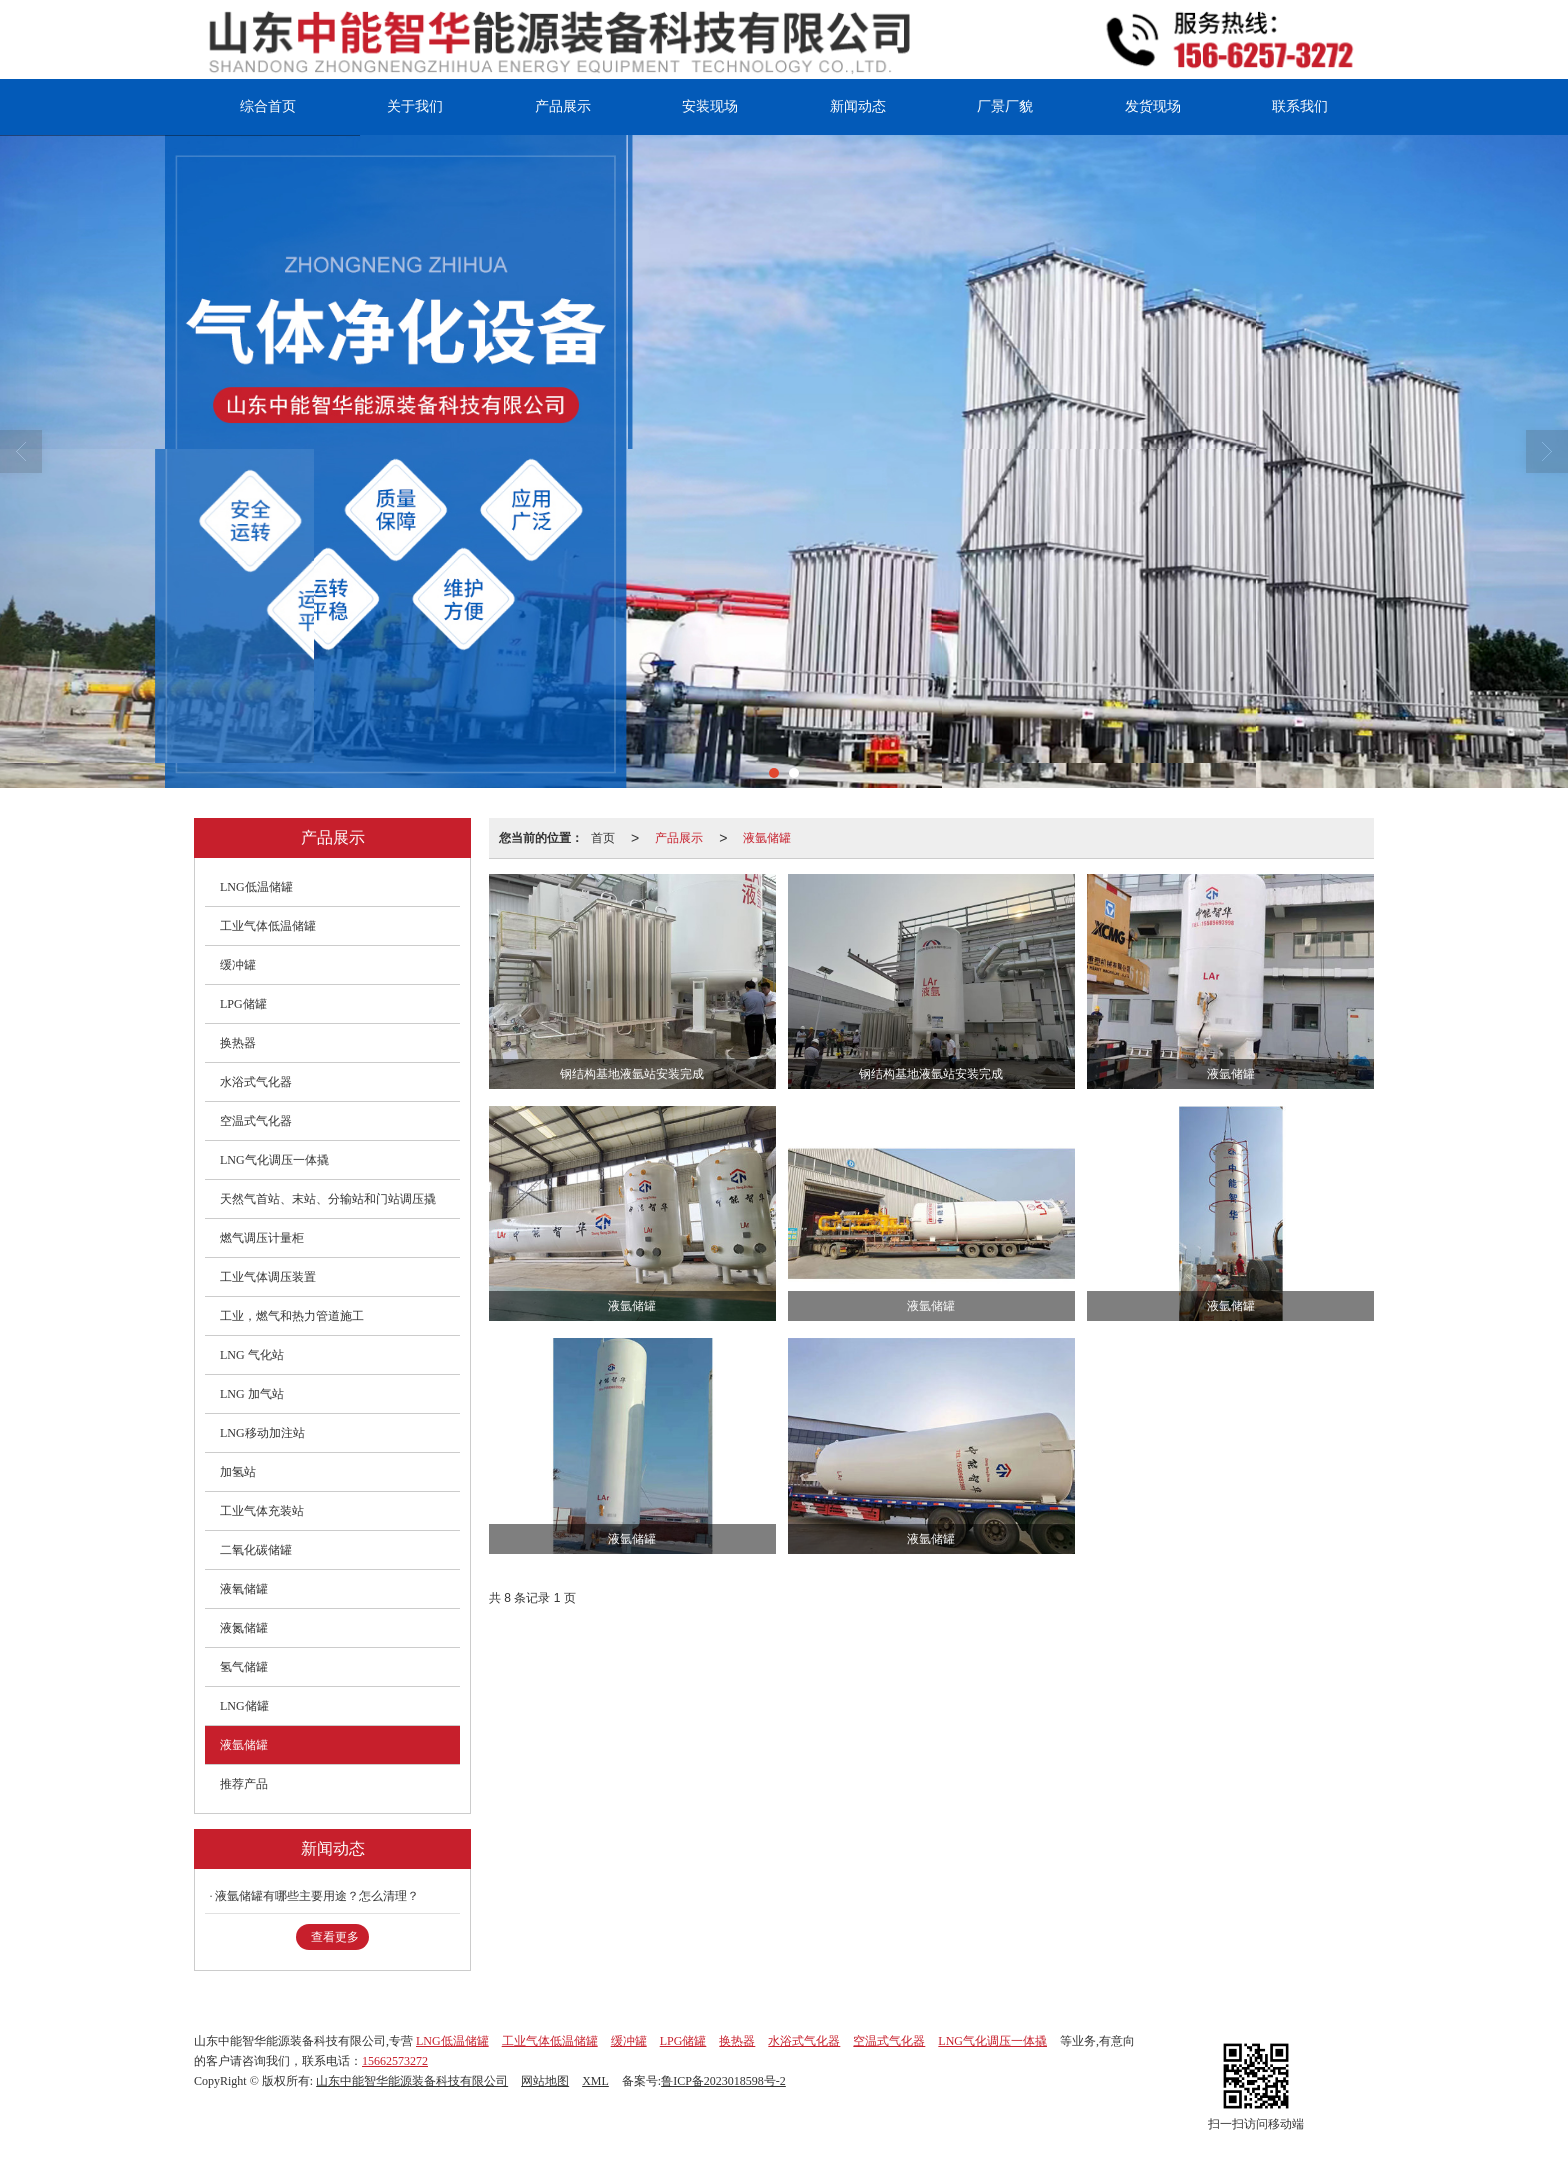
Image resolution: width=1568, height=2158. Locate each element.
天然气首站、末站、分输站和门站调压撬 (328, 1199)
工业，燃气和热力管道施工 (292, 1316)
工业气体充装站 (262, 1511)
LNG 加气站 (252, 1394)
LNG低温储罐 (256, 887)
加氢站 (238, 1472)
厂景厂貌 (1005, 106)
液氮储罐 (244, 1628)
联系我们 (1300, 106)
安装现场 (710, 106)
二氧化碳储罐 (256, 1550)
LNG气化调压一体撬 (274, 1160)
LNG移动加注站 (262, 1433)
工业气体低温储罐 (268, 926)
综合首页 (268, 106)
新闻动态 (858, 106)
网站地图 (545, 2081)
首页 (603, 838)
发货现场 (1153, 106)
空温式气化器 (256, 1121)
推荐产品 (244, 1784)
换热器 (238, 1043)
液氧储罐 (244, 1589)
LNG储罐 (244, 1706)
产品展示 (563, 106)
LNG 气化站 (252, 1355)
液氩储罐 (767, 838)
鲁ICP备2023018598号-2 (723, 2081)
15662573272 (395, 2061)
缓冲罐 (238, 965)
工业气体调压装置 (268, 1277)
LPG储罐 (243, 1004)
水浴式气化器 (256, 1082)
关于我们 (415, 106)
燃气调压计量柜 (262, 1238)
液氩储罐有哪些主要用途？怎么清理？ (317, 1896)
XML (595, 2081)
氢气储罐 (244, 1667)
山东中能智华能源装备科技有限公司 (412, 2081)
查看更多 (335, 1937)
